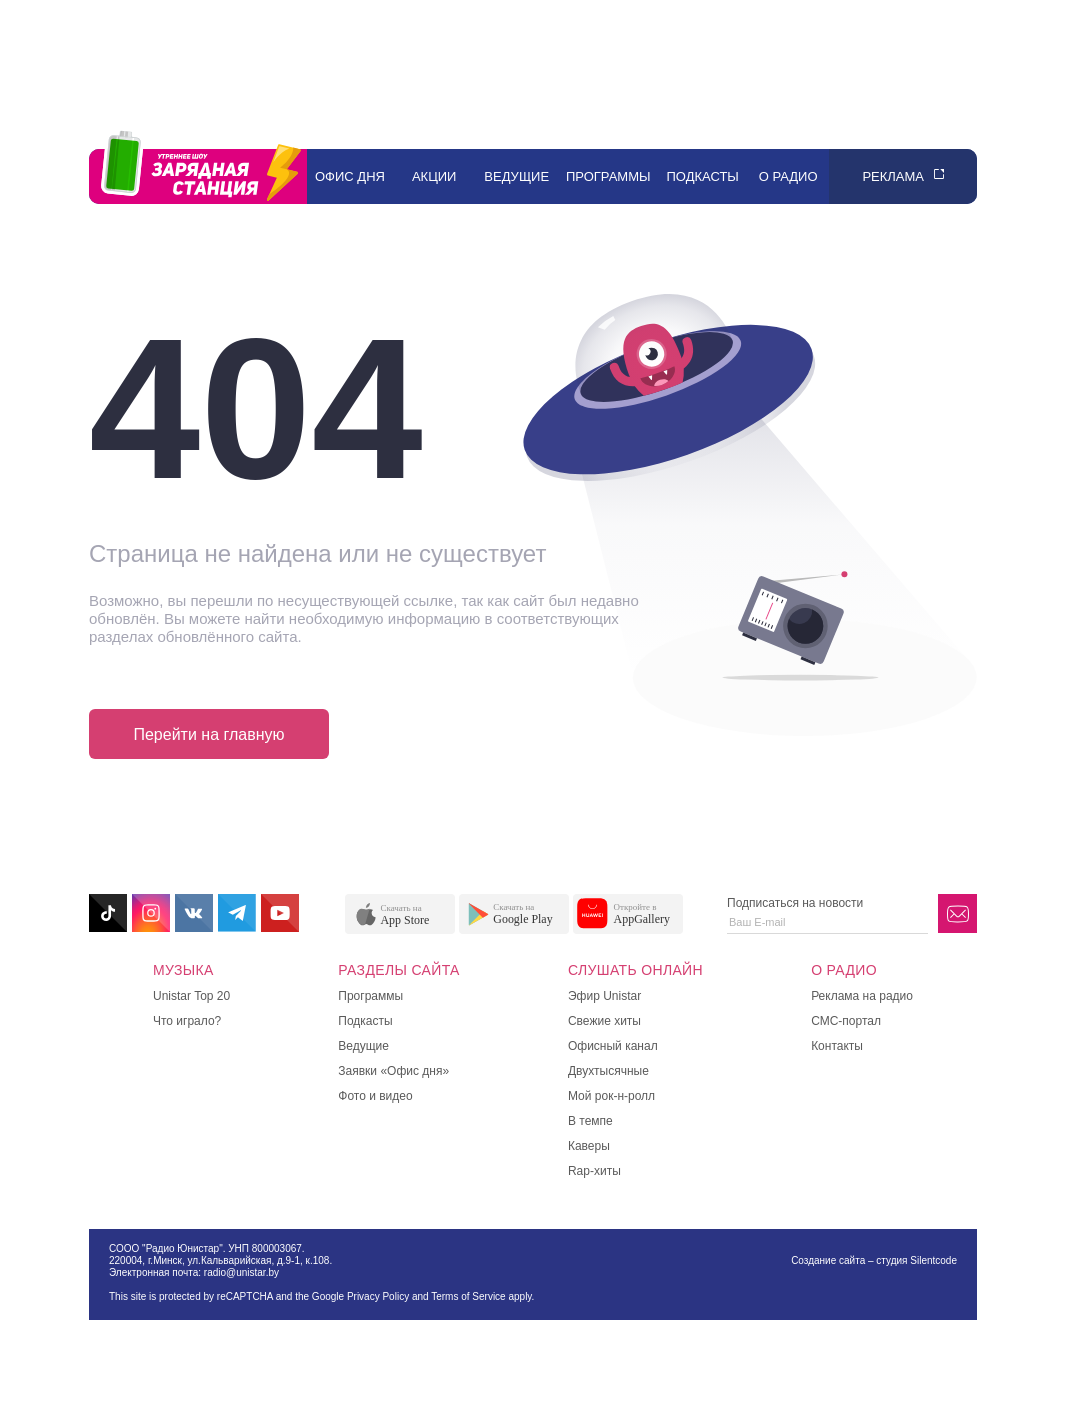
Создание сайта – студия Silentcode (874, 1260)
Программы (608, 176)
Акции (434, 176)
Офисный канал (613, 1046)
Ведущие (516, 176)
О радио (788, 176)
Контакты (837, 1046)
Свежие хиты (604, 1021)
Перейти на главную (208, 734)
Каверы (589, 1146)
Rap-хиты (594, 1171)
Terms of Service (468, 1296)
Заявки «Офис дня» (393, 1071)
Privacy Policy (378, 1296)
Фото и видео (375, 1096)
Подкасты (703, 176)
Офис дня (350, 176)
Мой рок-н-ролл (611, 1096)
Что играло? (187, 1021)
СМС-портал (846, 1021)
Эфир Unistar (604, 996)
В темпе (590, 1121)
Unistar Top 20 (191, 996)
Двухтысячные (608, 1071)
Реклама (893, 176)
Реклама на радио (862, 996)
